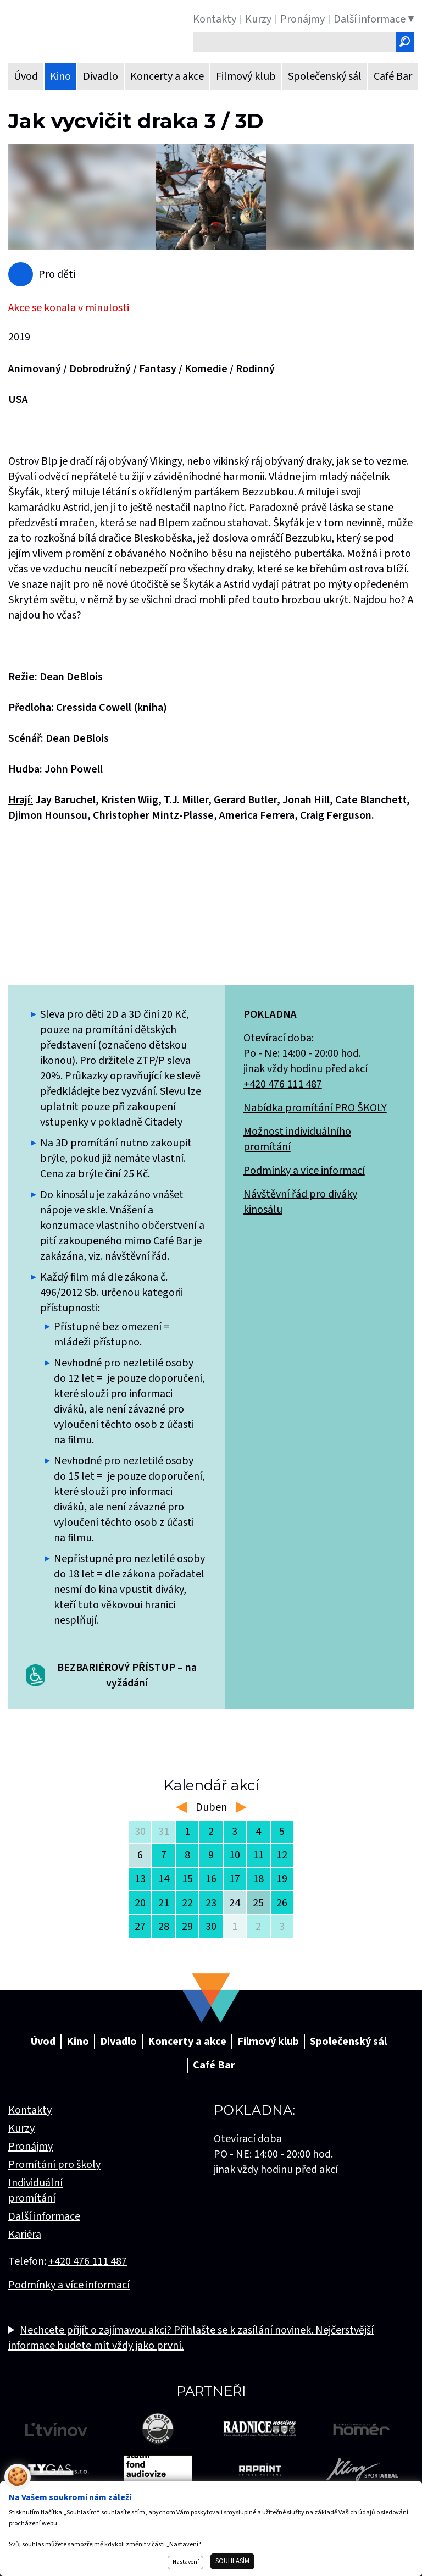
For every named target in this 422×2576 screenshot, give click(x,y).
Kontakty (30, 2110)
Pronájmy (30, 2146)
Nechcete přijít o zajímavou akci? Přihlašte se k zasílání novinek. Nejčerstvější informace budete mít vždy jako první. (191, 2338)
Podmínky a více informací (304, 1170)
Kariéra (24, 2234)
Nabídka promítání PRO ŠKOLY (315, 1108)
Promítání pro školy (54, 2164)
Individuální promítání (35, 2190)
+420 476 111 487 (282, 1084)
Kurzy (21, 2128)
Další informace (44, 2216)
